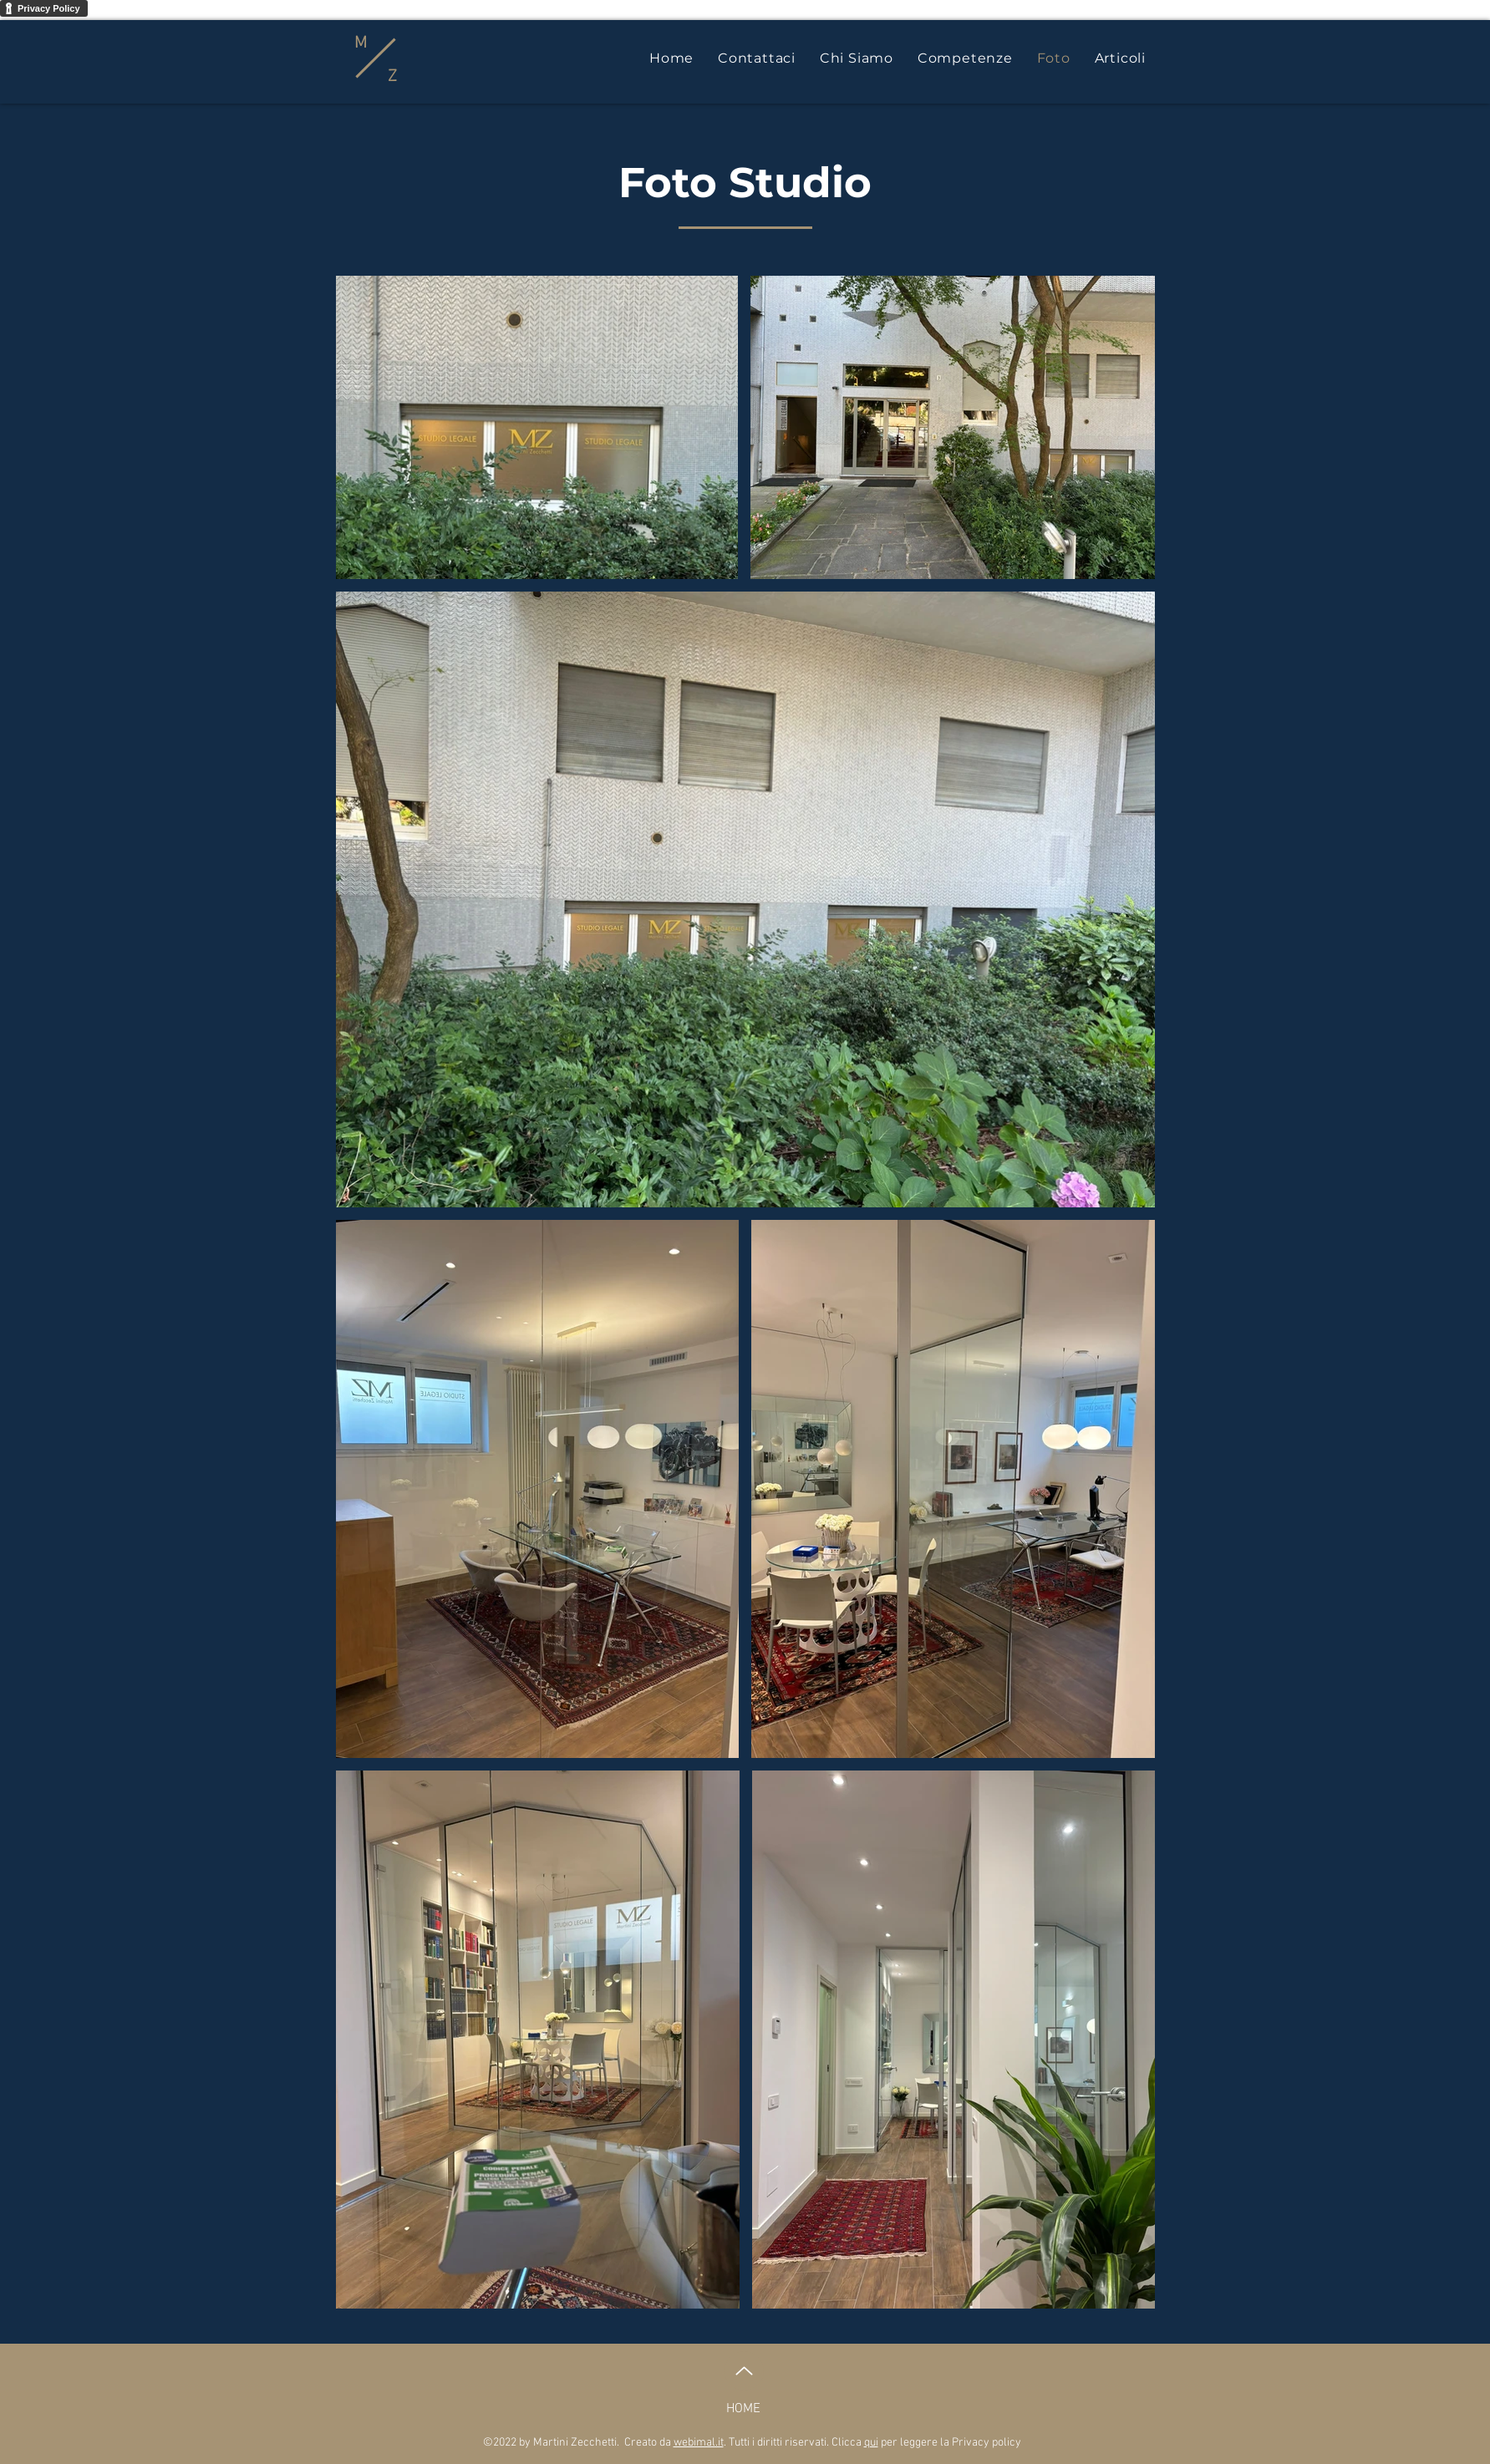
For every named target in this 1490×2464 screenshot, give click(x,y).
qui (871, 2443)
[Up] (744, 2370)
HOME (743, 2408)
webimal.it (699, 2443)
